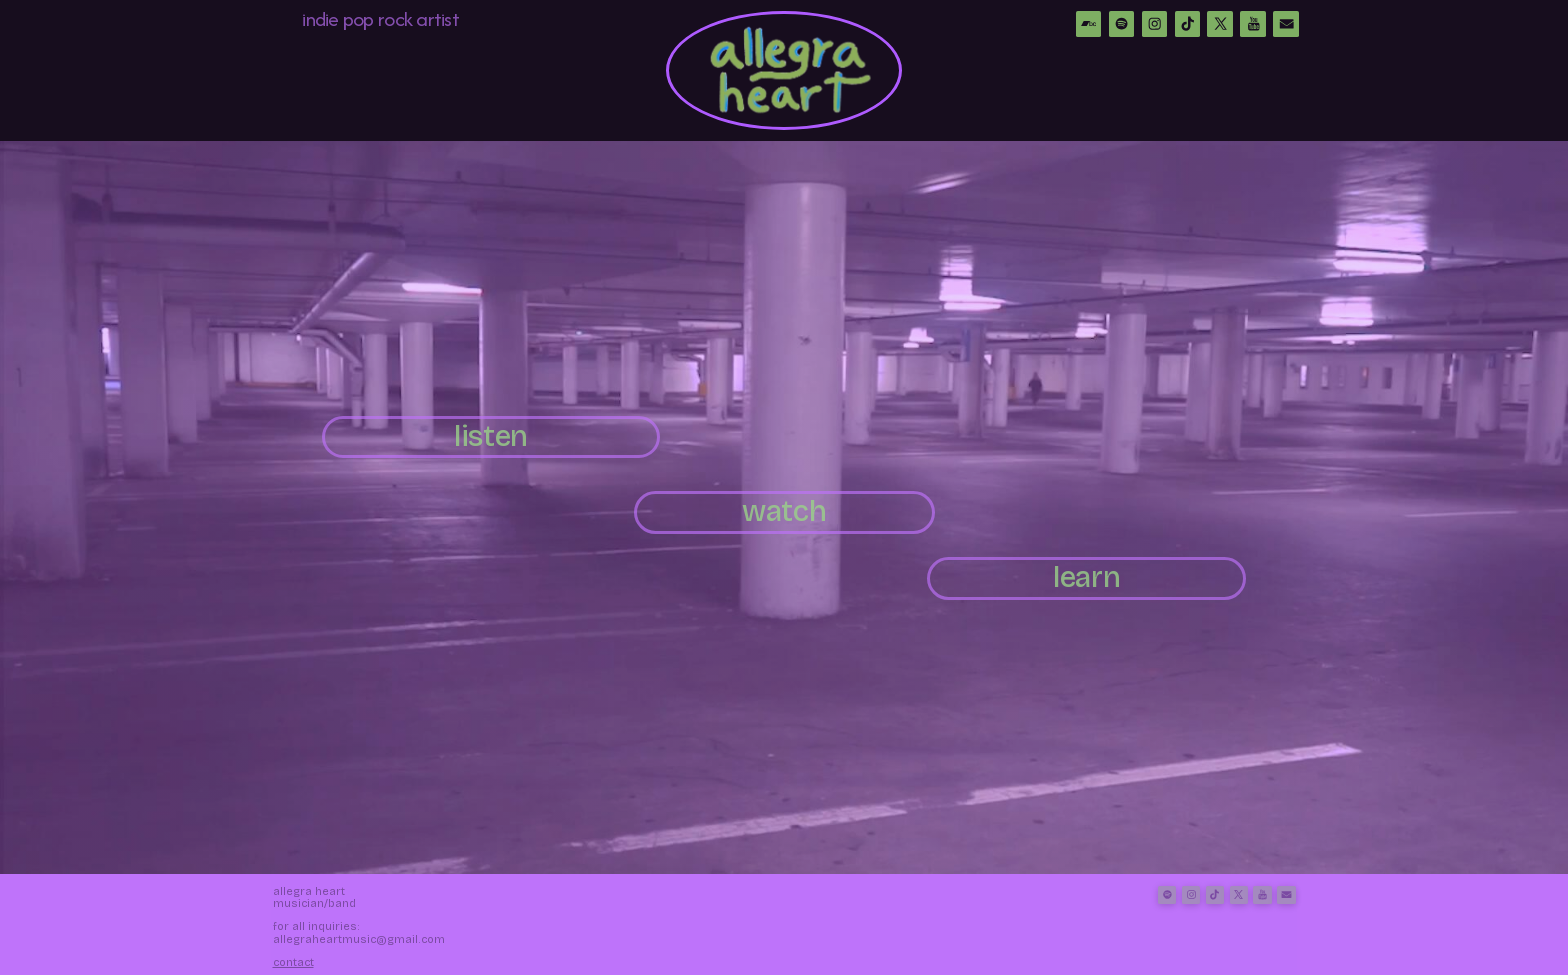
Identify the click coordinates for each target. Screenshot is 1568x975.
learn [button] (1086, 577)
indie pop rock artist (380, 18)
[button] (1089, 24)
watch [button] (784, 511)
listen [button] (491, 436)
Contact (293, 962)
